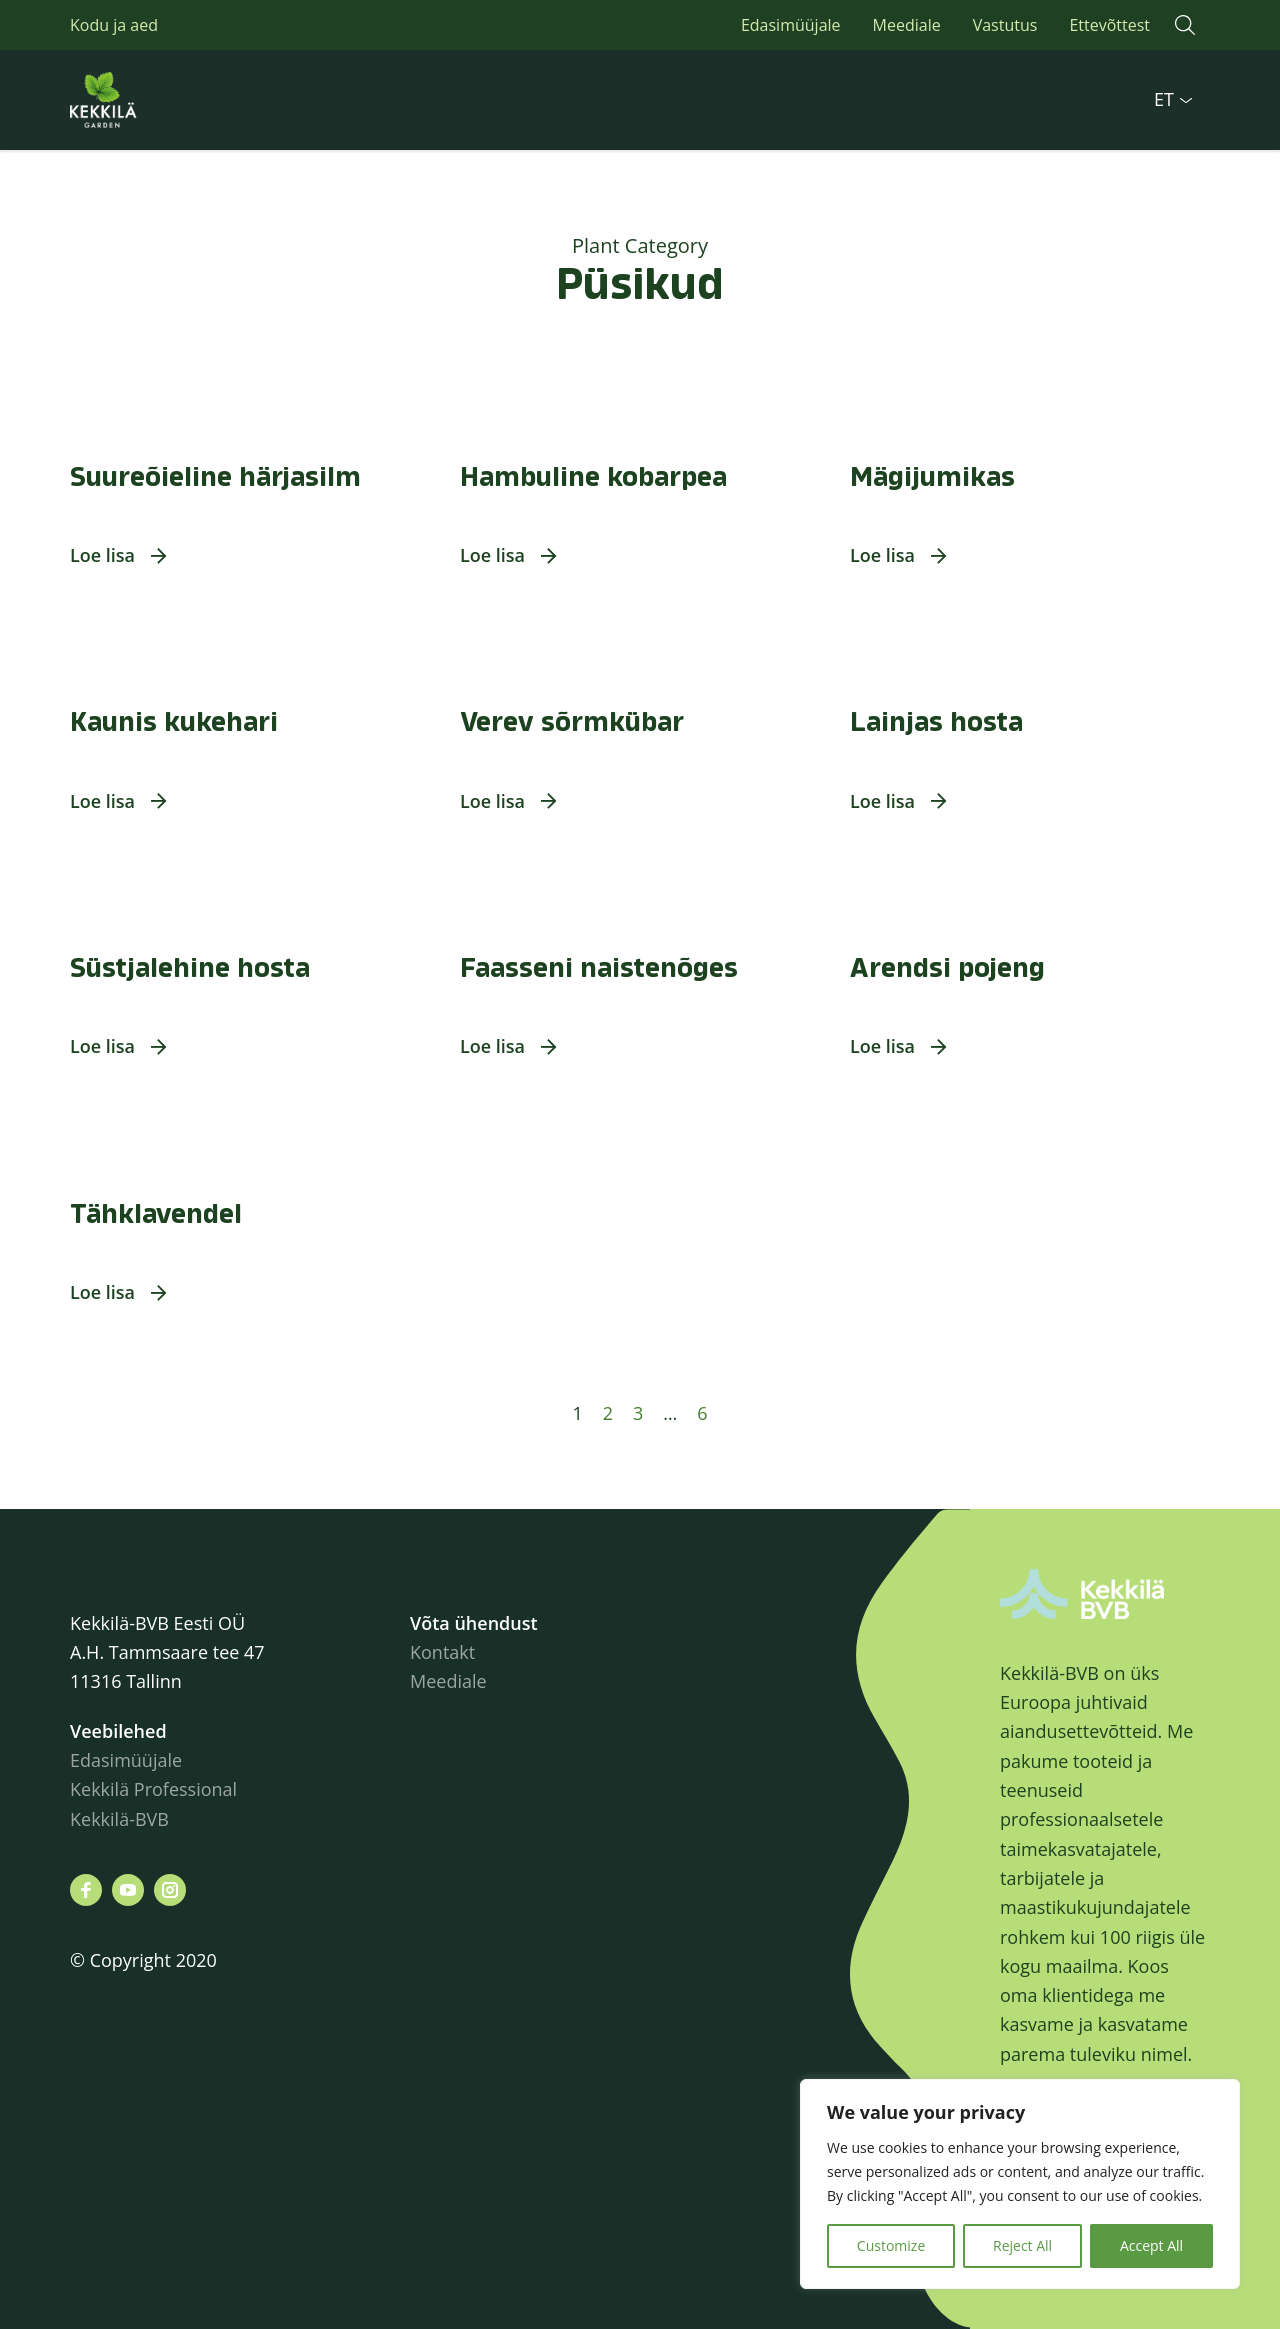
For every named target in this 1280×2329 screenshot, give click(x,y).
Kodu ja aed (114, 25)
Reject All (1022, 2245)
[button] (1185, 25)
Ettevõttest (1109, 25)
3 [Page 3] (638, 1413)
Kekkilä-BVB (119, 1819)
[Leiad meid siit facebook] (86, 1890)
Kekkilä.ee (150, 100)
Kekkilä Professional (156, 1789)
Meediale (907, 25)
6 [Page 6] (702, 1413)
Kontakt (442, 1652)
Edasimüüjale (791, 25)
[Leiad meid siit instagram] (170, 1890)
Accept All (1151, 2245)
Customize (891, 2245)
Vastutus (1005, 25)
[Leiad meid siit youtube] (128, 1890)
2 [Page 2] (608, 1413)
